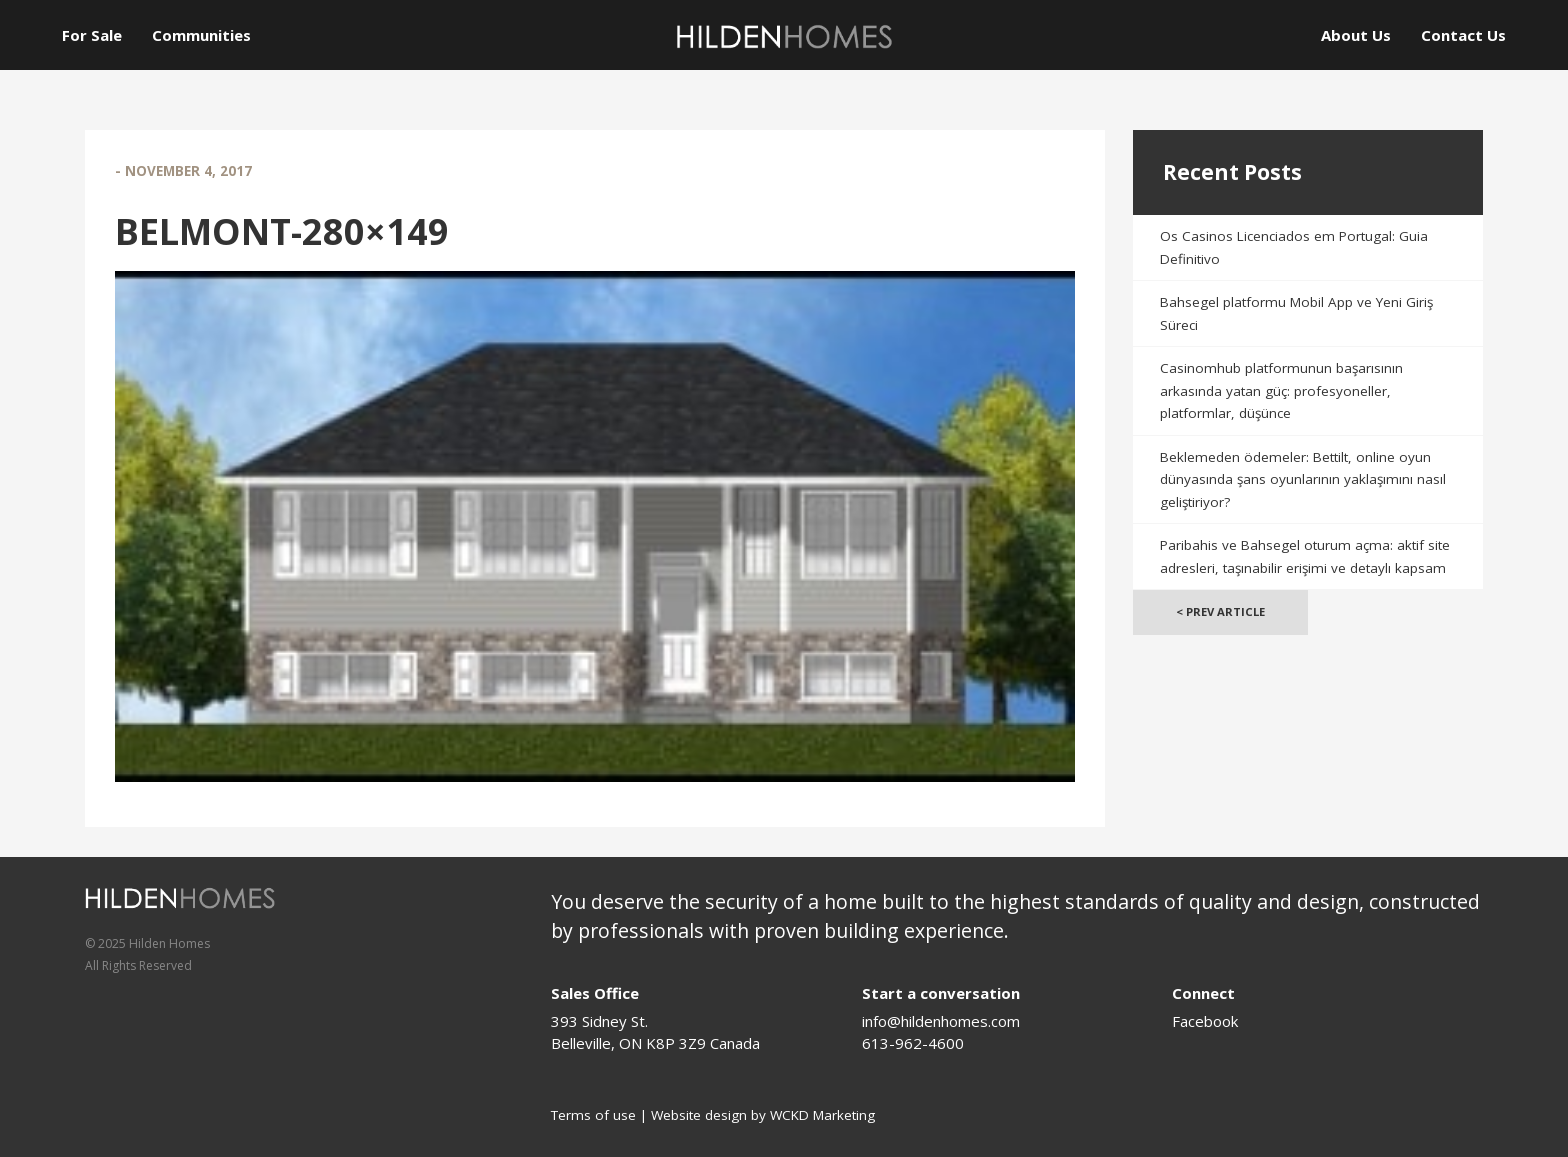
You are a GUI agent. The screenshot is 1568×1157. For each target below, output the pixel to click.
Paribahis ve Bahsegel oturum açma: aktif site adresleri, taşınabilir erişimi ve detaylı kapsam (1305, 556)
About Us (1356, 35)
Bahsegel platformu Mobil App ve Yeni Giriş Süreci (1296, 313)
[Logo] (784, 36)
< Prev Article (1220, 611)
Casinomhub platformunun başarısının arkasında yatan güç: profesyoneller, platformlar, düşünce (1281, 390)
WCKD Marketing (822, 1115)
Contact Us (1463, 35)
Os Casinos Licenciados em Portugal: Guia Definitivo (1294, 247)
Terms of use (593, 1115)
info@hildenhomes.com (941, 1021)
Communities (201, 35)
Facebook (1205, 1021)
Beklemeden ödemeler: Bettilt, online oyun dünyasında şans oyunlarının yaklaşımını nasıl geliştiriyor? (1303, 479)
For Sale (92, 35)
